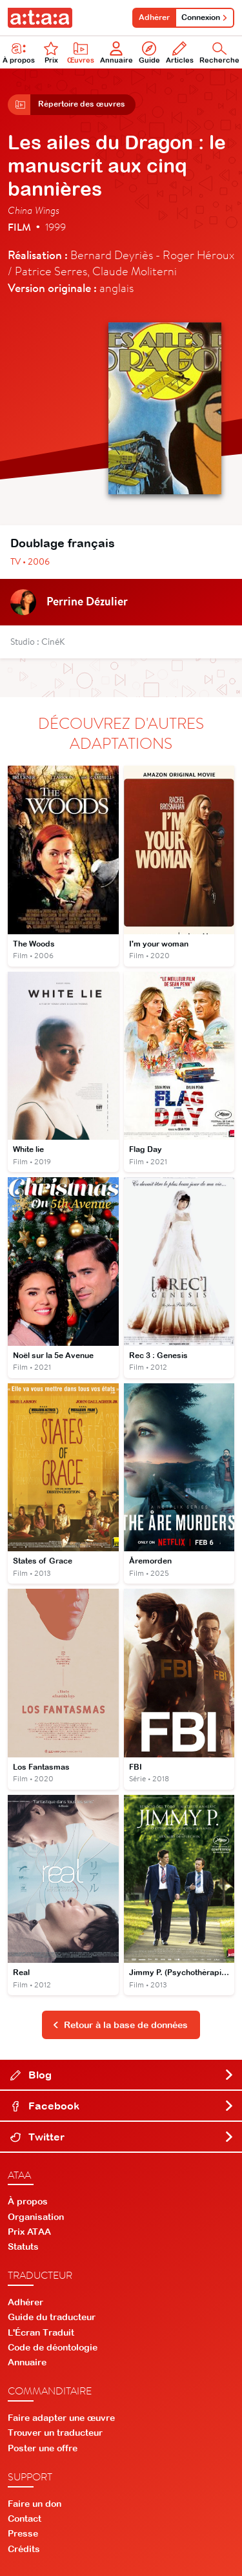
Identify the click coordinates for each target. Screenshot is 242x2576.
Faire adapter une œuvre (61, 2418)
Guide (149, 52)
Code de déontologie (52, 2347)
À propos (28, 2201)
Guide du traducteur (52, 2317)
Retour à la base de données (120, 2025)
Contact (24, 2518)
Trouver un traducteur (55, 2432)
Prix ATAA (29, 2231)
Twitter (122, 2136)
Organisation (36, 2217)
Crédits (24, 2549)
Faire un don (34, 2503)
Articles (180, 52)
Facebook (122, 2105)
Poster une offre (42, 2448)
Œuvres (80, 52)
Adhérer (154, 17)
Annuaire (116, 52)
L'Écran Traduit (41, 2332)
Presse (23, 2533)
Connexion (204, 17)
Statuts (23, 2246)
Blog (122, 2074)
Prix (51, 52)
